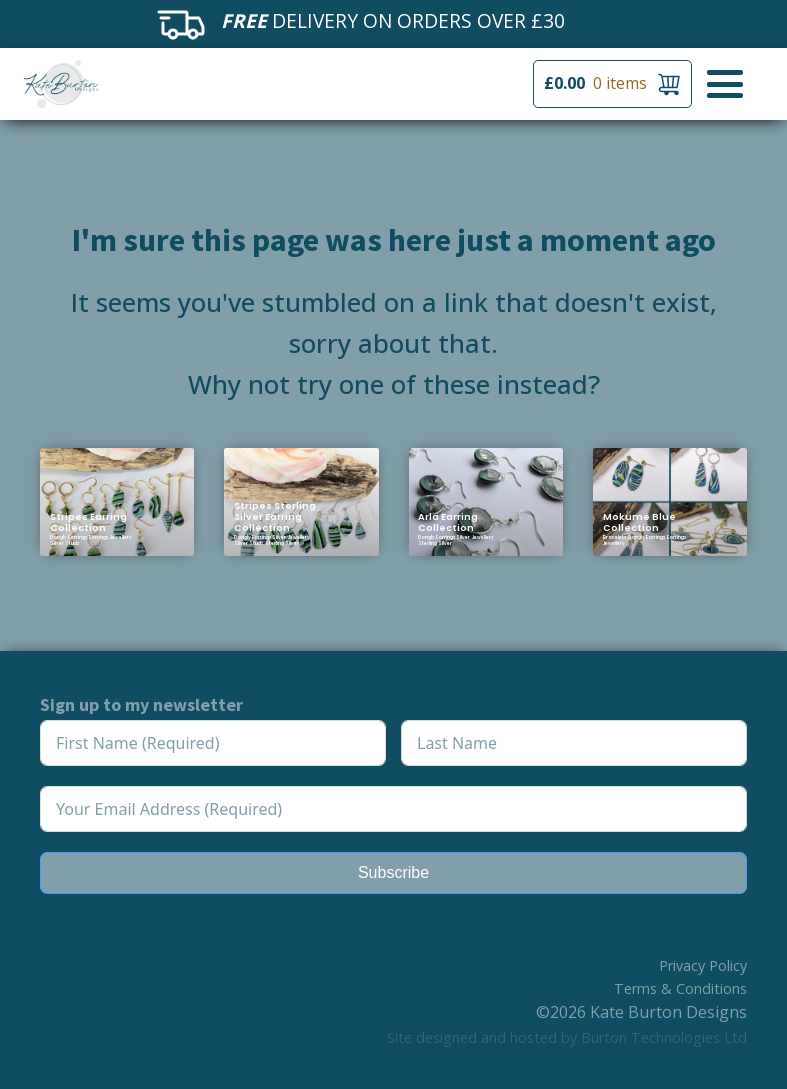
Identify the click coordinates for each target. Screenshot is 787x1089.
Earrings (98, 538)
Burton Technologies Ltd (664, 1037)
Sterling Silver (282, 544)
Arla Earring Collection (448, 522)
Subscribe (393, 872)
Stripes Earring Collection (88, 522)
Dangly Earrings (68, 538)
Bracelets (614, 538)
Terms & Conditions (680, 988)
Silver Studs (64, 544)
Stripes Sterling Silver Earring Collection (275, 516)
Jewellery (121, 538)
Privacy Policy (703, 965)
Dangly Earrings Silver (260, 538)
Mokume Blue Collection (639, 522)
